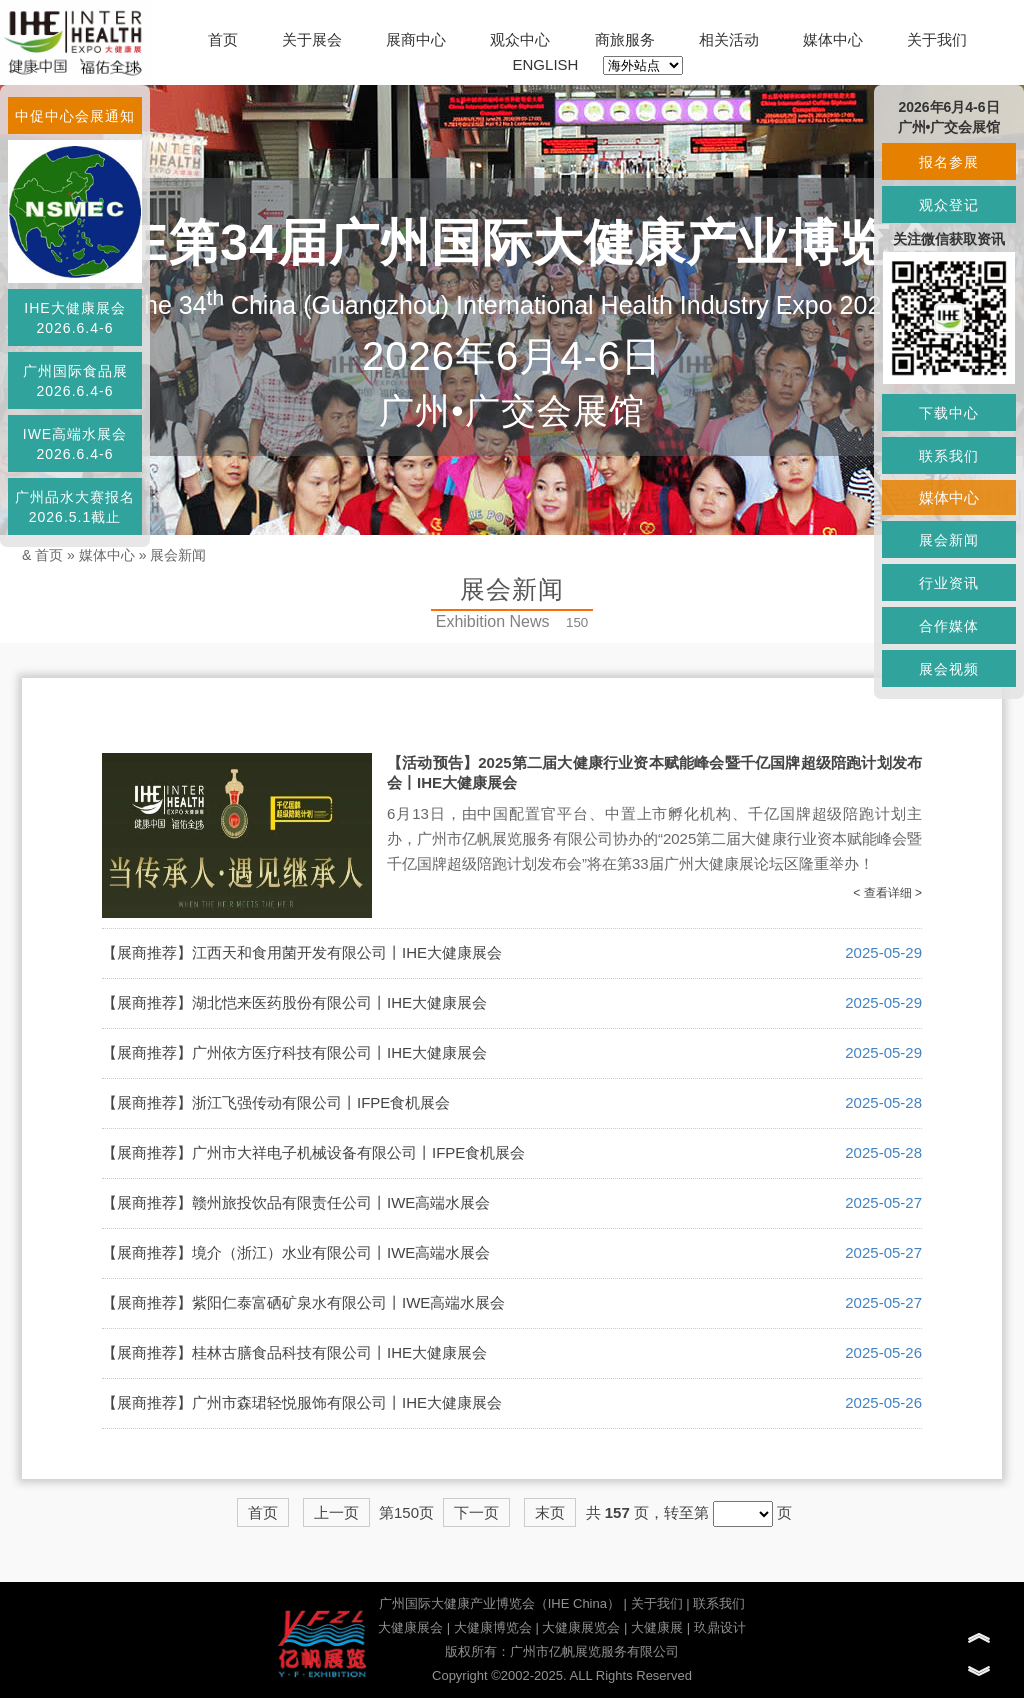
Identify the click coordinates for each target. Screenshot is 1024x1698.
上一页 (336, 1512)
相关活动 (729, 39)
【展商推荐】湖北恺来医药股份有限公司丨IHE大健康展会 (294, 1002)
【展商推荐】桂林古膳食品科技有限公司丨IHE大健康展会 (294, 1352)
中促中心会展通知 (75, 116)
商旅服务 (625, 39)
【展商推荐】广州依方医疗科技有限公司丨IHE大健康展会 (294, 1052)
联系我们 (719, 1603)
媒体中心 (833, 39)
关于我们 (937, 39)
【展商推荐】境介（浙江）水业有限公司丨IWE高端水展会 (296, 1252)
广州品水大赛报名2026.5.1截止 (75, 507)
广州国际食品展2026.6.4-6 (75, 381)
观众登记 (949, 205)
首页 (223, 39)
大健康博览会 (493, 1627)
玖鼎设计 (720, 1627)
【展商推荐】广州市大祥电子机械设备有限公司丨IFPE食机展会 (313, 1152)
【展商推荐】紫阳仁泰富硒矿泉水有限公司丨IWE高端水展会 (303, 1302)
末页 (550, 1512)
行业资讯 (949, 583)
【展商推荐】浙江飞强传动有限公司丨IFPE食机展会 (276, 1102)
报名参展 (949, 162)
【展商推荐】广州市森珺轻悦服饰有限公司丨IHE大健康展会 (302, 1402)
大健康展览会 (581, 1627)
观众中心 (520, 39)
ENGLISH (546, 64)
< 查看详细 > (887, 893)
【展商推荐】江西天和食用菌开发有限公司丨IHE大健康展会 (302, 952)
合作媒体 (949, 626)
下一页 (476, 1512)
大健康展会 (410, 1627)
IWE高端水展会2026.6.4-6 (75, 444)
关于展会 (312, 39)
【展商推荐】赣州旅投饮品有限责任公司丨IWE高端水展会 (296, 1202)
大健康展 (657, 1627)
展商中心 (416, 39)
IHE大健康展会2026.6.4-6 (74, 318)
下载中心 (949, 413)
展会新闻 (178, 555)
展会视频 (949, 669)
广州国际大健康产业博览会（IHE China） (499, 1603)
